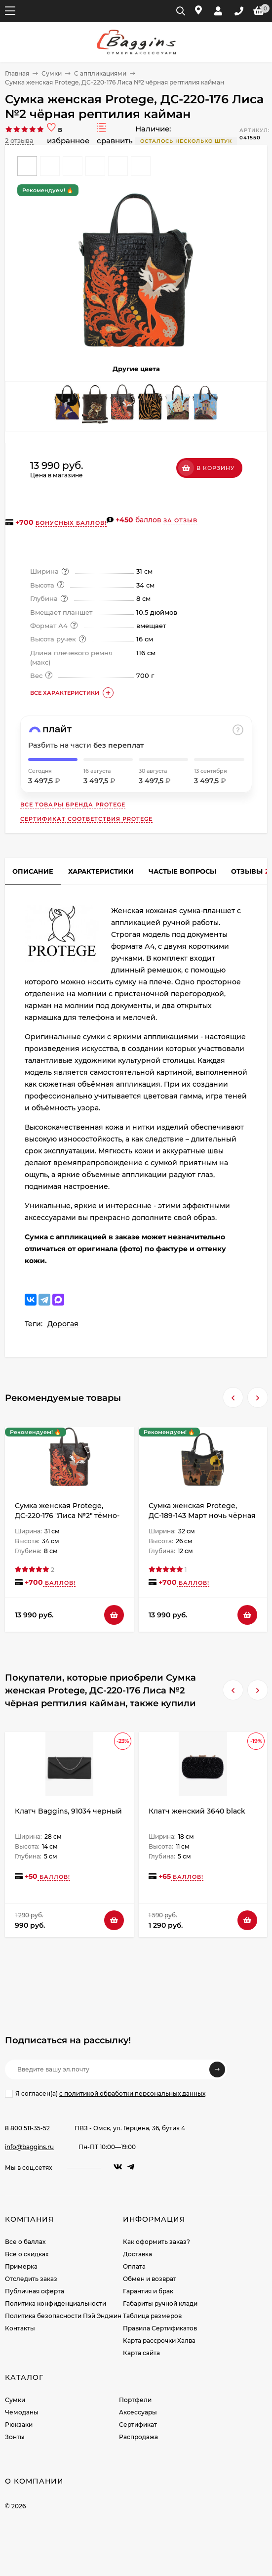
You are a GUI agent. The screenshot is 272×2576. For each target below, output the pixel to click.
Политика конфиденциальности (55, 2303)
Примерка (21, 2266)
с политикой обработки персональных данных (132, 2093)
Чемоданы (22, 2412)
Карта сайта (141, 2353)
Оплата (134, 2266)
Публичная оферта (34, 2291)
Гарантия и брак (148, 2291)
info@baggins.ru (29, 2147)
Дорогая (62, 1323)
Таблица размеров (152, 2316)
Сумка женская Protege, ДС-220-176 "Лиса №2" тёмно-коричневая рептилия (67, 1515)
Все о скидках (26, 2254)
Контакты (20, 2328)
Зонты (15, 2437)
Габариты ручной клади (160, 2303)
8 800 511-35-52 (27, 2128)
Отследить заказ (31, 2278)
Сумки (51, 73)
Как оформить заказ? (156, 2241)
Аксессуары (138, 2412)
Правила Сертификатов (160, 2328)
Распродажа (138, 2437)
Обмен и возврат (149, 2278)
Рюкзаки (19, 2424)
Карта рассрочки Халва (159, 2340)
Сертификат (138, 2424)
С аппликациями (100, 73)
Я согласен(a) (105, 2094)
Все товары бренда (72, 804)
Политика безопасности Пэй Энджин (63, 2316)
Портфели (135, 2400)
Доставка (137, 2254)
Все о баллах (25, 2241)
